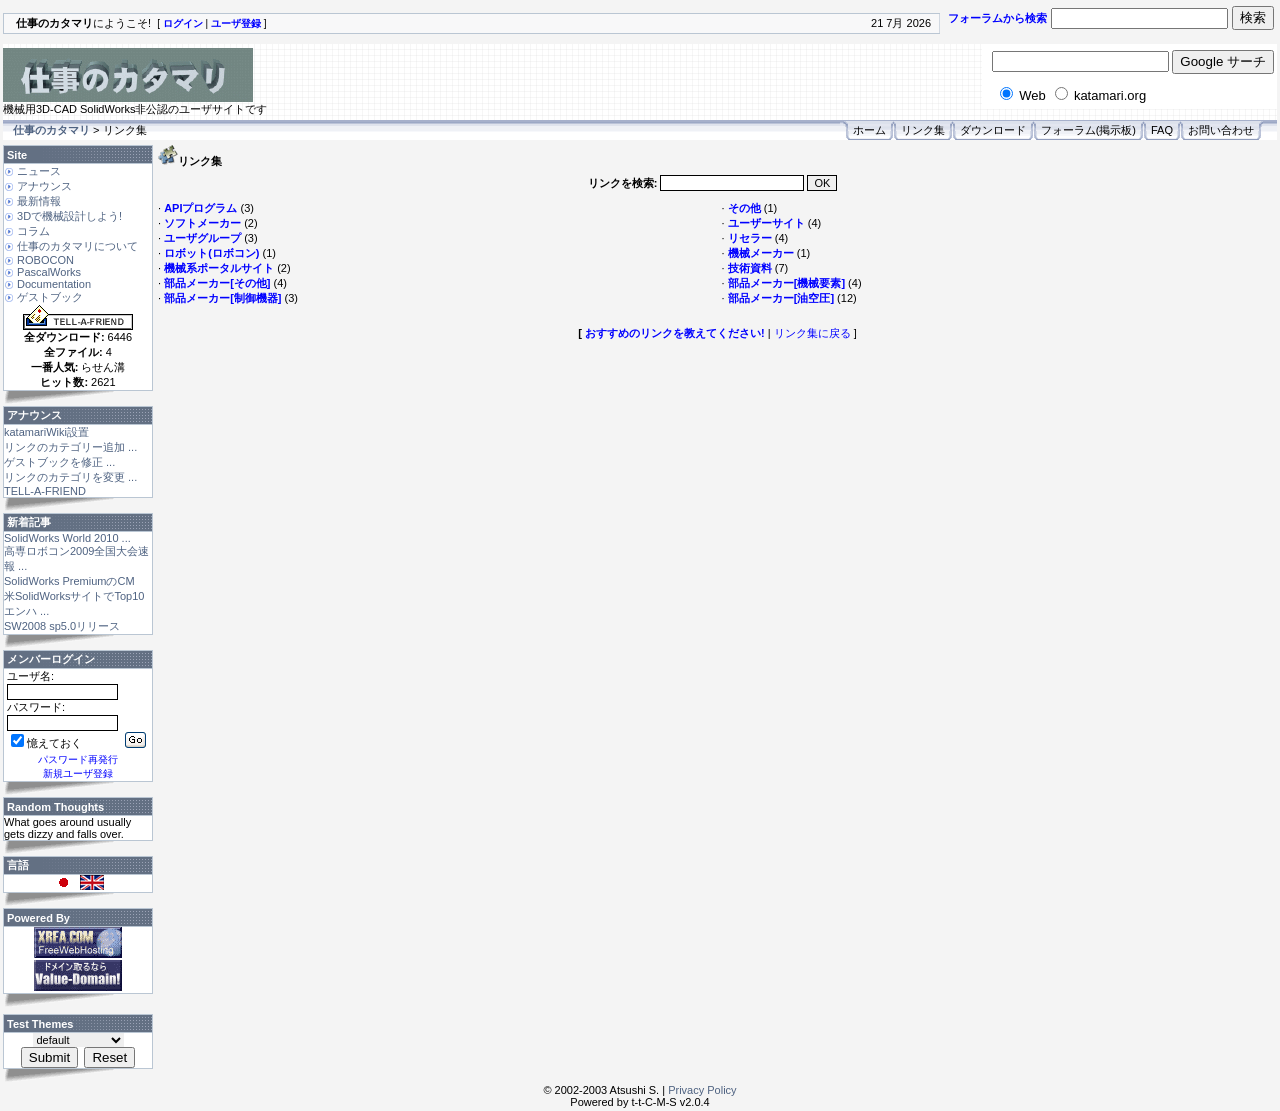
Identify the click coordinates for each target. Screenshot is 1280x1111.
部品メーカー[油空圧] (781, 298)
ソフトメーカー (202, 223)
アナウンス (44, 186)
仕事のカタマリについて (77, 246)
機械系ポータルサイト (219, 268)
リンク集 (923, 130)
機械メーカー (761, 253)
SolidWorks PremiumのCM (69, 581)
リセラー (750, 238)
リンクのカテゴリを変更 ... (70, 477)
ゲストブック (50, 297)
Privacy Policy (702, 1090)
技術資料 (750, 268)
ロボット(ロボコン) (211, 253)
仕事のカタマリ (51, 130)
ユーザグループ (202, 238)
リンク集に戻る (812, 333)
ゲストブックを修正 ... (59, 462)
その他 (744, 208)
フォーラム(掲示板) (1088, 130)
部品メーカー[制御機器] (222, 298)
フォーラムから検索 (997, 18)
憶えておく (46, 743)
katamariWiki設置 (46, 432)
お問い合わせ (1221, 130)
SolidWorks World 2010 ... (67, 538)
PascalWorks (49, 272)
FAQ (1162, 130)
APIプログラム (200, 208)
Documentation (54, 284)
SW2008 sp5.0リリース (62, 626)
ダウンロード (993, 130)
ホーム (869, 130)
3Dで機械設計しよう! (69, 216)
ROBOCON (45, 260)
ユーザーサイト (766, 223)
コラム (33, 231)
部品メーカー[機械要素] (786, 283)
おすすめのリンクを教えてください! (675, 333)
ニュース (39, 171)
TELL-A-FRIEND (45, 491)
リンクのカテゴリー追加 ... (70, 447)
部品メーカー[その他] (217, 283)
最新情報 (39, 201)
